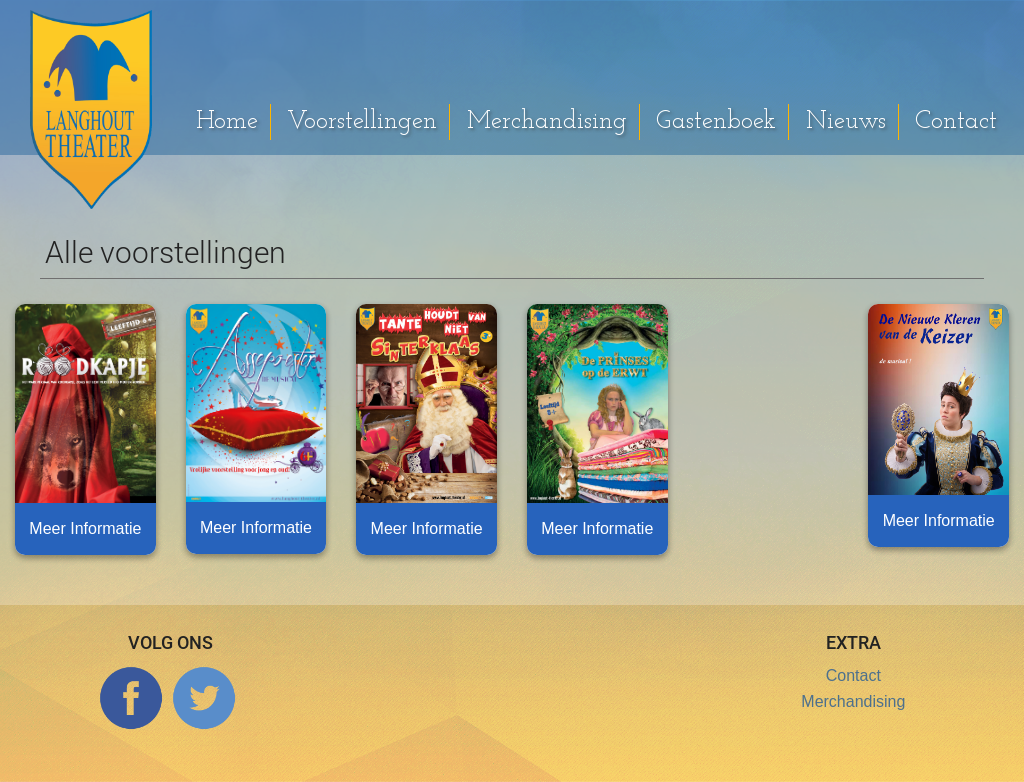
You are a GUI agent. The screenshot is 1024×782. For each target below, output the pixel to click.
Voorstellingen (362, 121)
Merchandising (547, 121)
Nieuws (846, 121)
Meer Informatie (85, 528)
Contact (956, 121)
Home (227, 121)
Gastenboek (716, 121)
